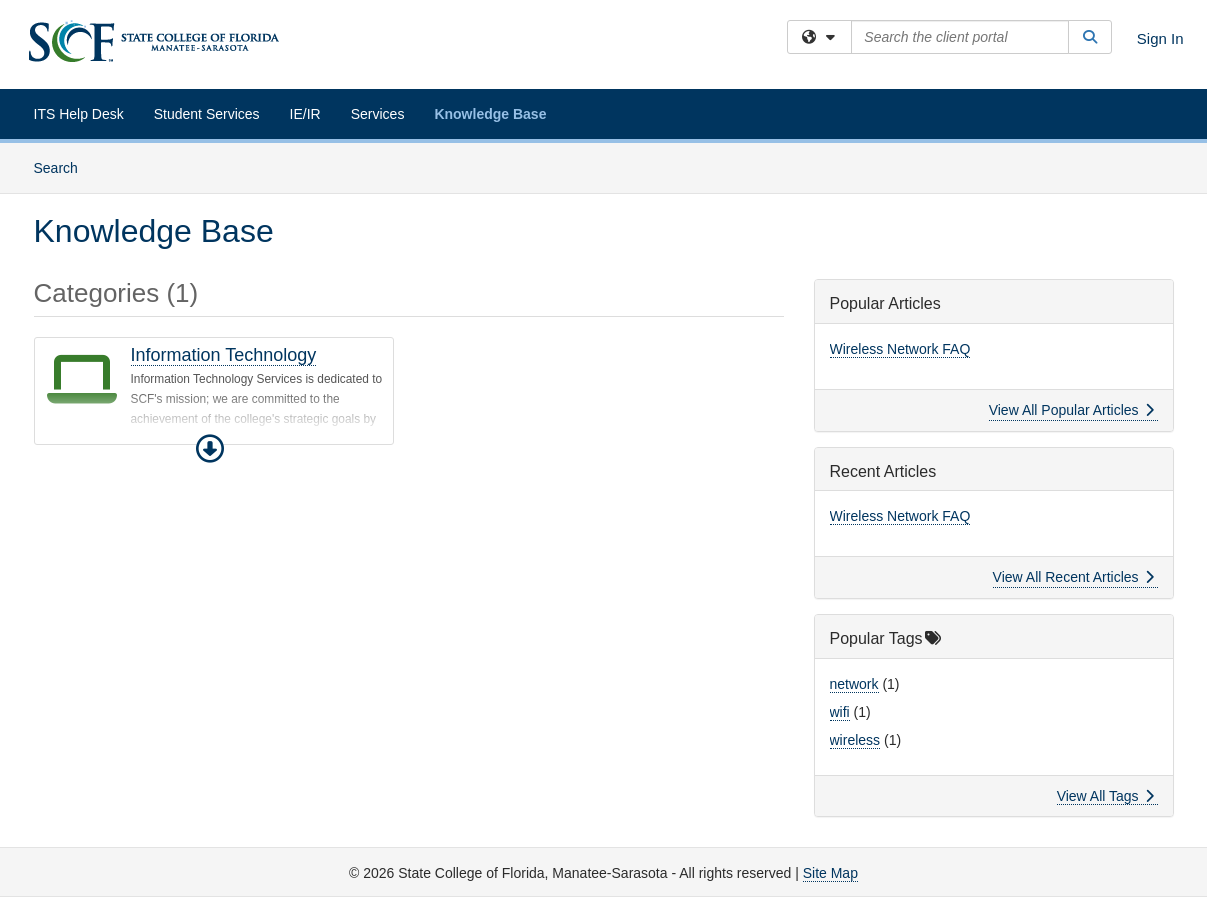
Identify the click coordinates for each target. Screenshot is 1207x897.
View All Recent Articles (1073, 577)
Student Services (207, 114)
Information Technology (224, 355)
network (854, 684)
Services (378, 114)
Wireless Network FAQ (900, 349)
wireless (855, 740)
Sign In (1160, 38)
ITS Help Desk (79, 114)
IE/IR (305, 114)
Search (63, 166)
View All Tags (1105, 796)
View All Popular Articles (1071, 410)
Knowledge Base (490, 114)
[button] (210, 449)
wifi (840, 712)
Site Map (830, 873)
